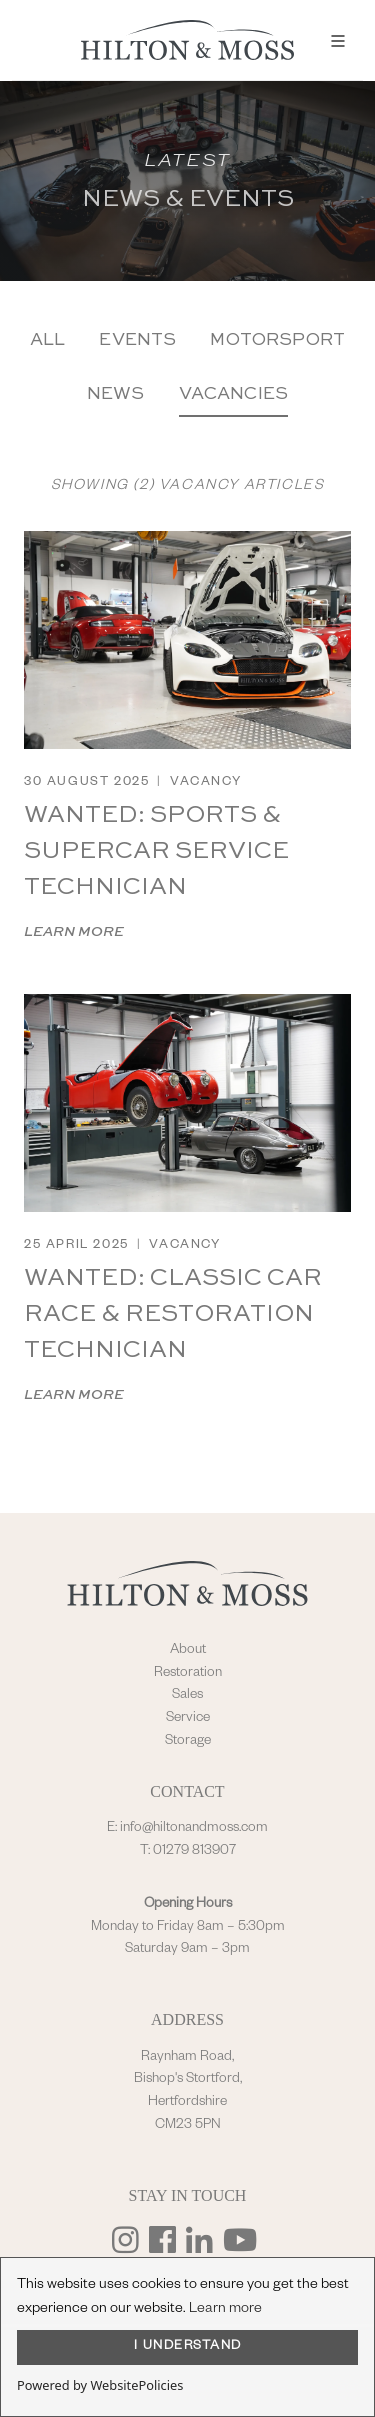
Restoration (188, 1674)
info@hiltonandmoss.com (194, 1829)
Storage (188, 1742)
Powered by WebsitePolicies (100, 2385)
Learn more (225, 2310)
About (188, 1651)
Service (188, 1719)
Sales (187, 1696)
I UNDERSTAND (188, 2347)
